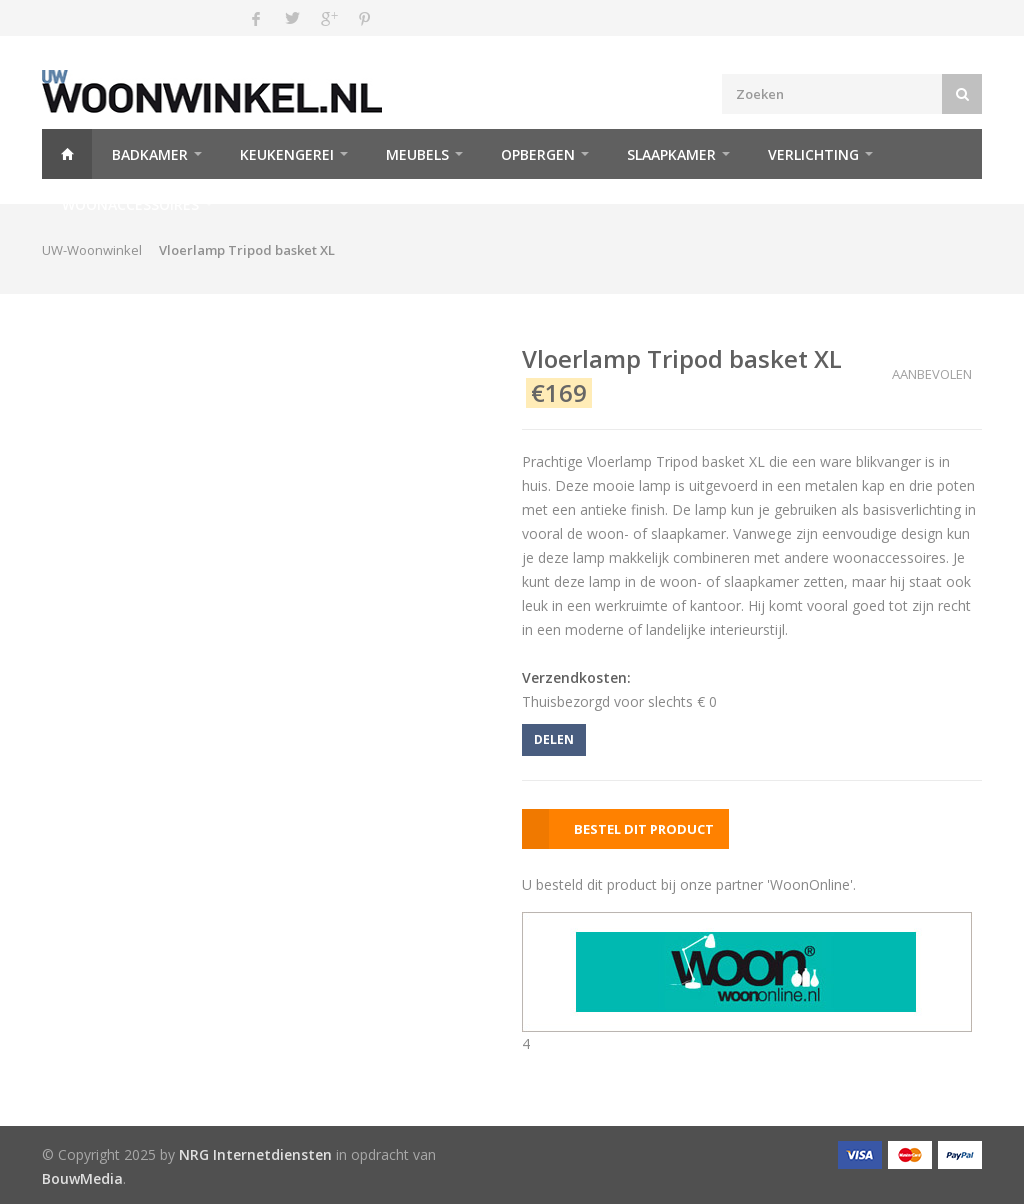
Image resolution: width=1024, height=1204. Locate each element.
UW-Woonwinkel (92, 250)
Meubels (417, 154)
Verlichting (813, 154)
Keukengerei (287, 154)
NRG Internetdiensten (255, 1154)
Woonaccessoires (130, 204)
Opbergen (538, 154)
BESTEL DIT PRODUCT (644, 829)
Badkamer (150, 154)
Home (67, 154)
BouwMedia (82, 1178)
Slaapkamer (671, 154)
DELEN (554, 739)
